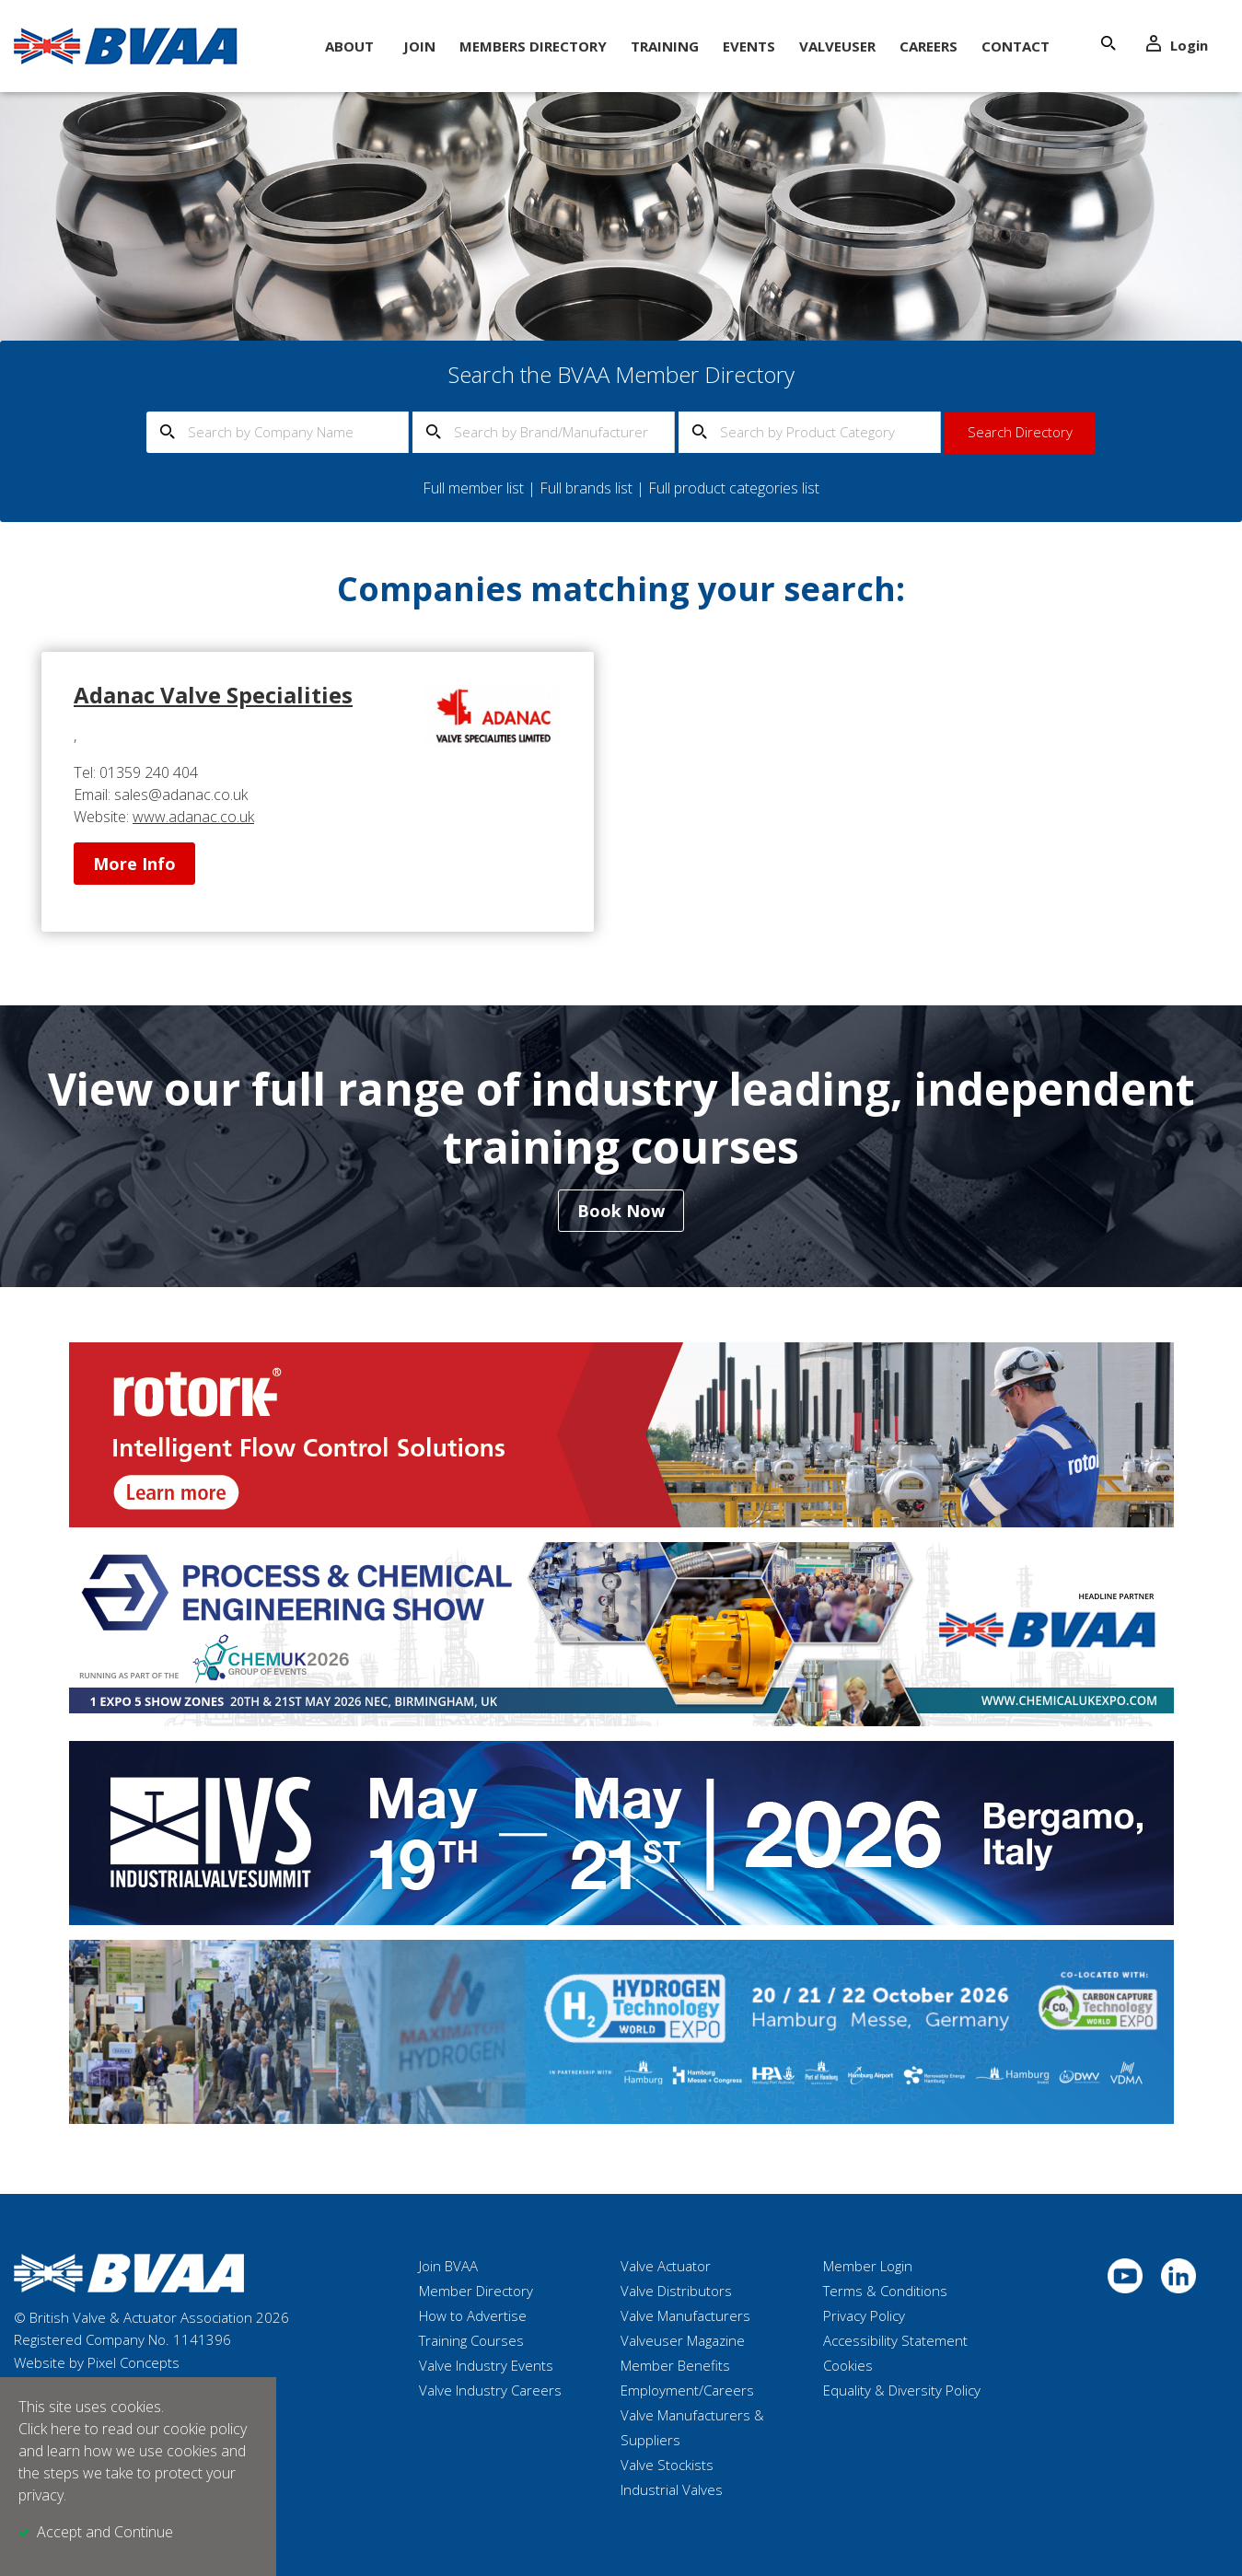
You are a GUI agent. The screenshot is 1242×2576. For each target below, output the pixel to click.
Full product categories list (733, 488)
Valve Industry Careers (490, 2390)
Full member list (473, 488)
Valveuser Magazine (683, 2340)
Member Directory (476, 2290)
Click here (49, 2429)
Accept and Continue (105, 2532)
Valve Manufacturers (685, 2315)
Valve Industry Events (486, 2365)
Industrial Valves (672, 2489)
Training (665, 46)
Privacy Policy (864, 2315)
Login (1177, 44)
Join (419, 46)
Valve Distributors (676, 2290)
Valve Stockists (667, 2464)
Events (749, 46)
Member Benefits (675, 2365)
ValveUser (837, 46)
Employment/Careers (687, 2390)
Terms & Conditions (885, 2290)
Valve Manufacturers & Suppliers (692, 2427)
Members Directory (533, 46)
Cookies (848, 2365)
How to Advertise (473, 2315)
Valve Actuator (666, 2266)
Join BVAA (448, 2266)
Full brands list (586, 488)
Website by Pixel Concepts (97, 2362)
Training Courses (471, 2340)
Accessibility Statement (895, 2340)
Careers (929, 46)
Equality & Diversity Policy (902, 2390)
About (349, 46)
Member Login (867, 2266)
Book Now (621, 1211)
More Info (134, 864)
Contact (1015, 46)
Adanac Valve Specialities (213, 694)
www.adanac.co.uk (193, 816)
